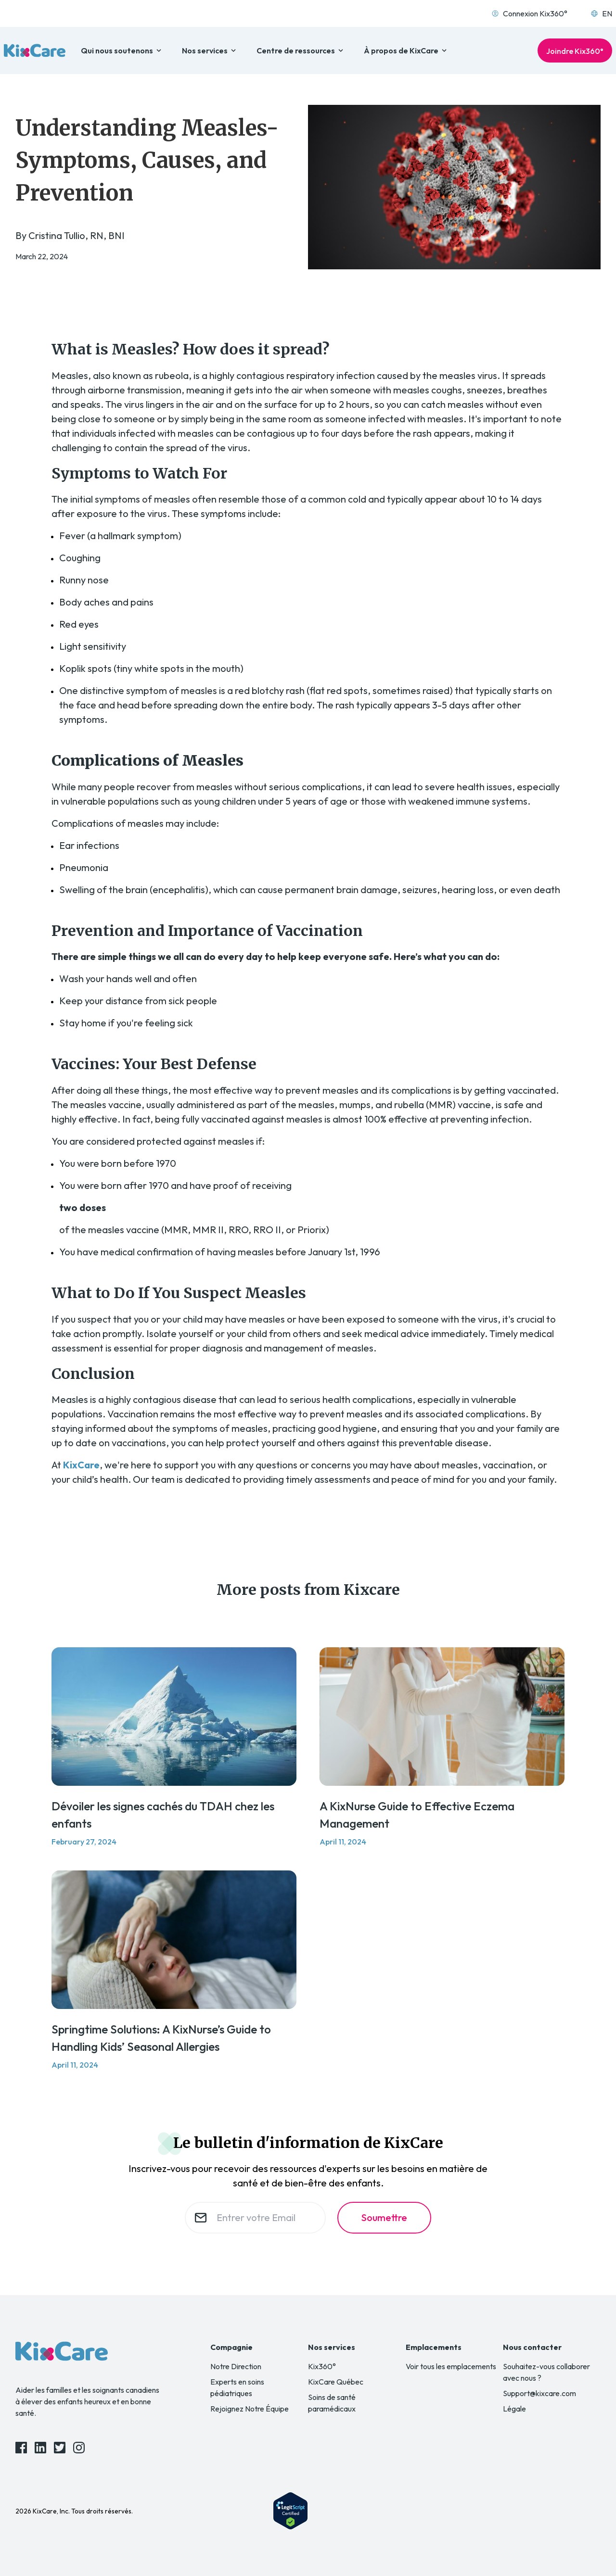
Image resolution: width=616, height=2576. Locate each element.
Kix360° (322, 2366)
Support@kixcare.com (539, 2393)
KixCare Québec (335, 2382)
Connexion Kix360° (529, 13)
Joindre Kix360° (574, 51)
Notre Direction (235, 2366)
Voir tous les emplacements (451, 2366)
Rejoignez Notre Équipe (249, 2408)
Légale (514, 2408)
